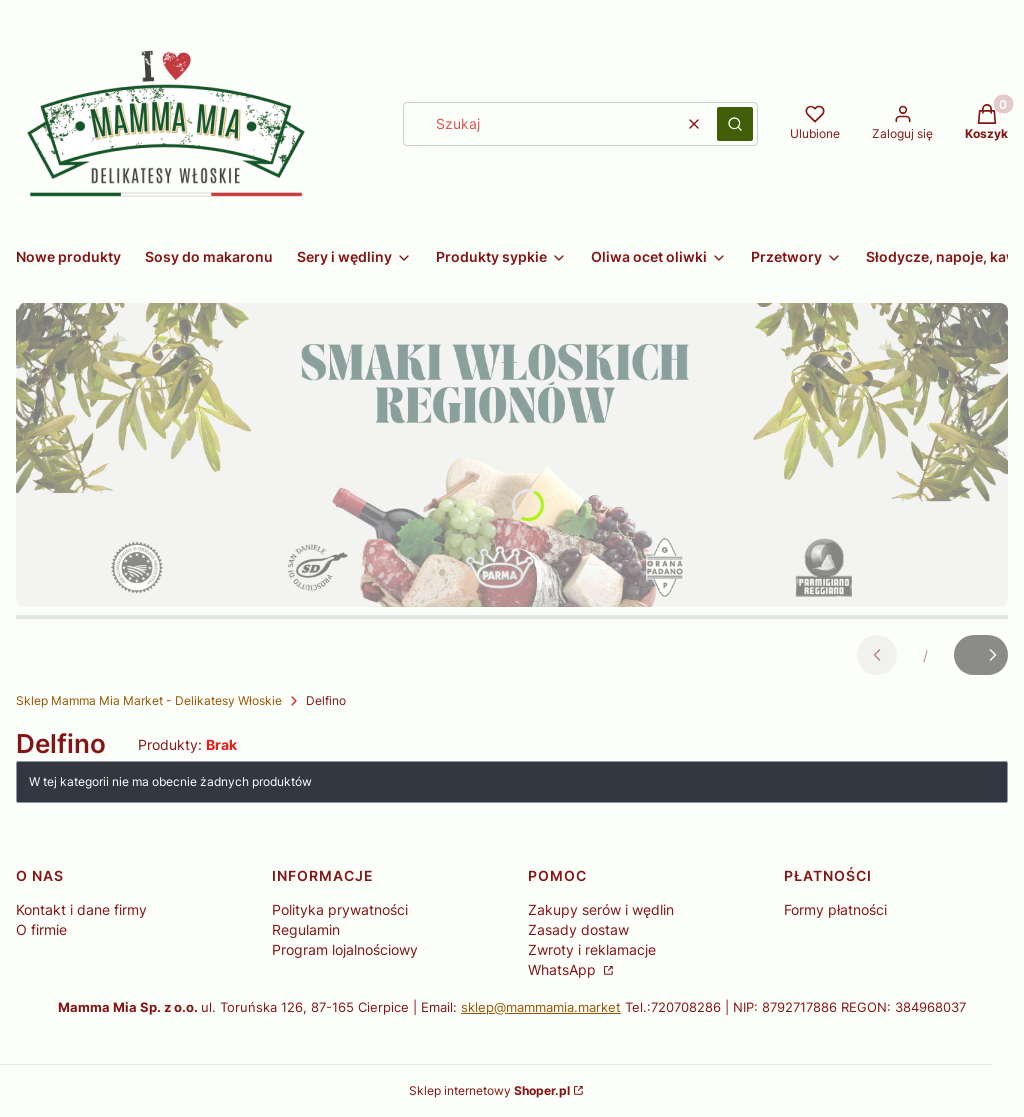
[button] (735, 124)
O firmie (41, 929)
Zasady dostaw (578, 929)
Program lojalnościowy (345, 949)
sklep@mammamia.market (541, 1007)
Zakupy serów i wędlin (601, 909)
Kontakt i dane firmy (81, 909)
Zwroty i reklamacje (592, 949)
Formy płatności (835, 909)
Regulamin (306, 929)
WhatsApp (564, 969)
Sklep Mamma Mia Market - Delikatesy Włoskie (149, 700)
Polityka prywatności (340, 909)
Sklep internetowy (489, 1090)
